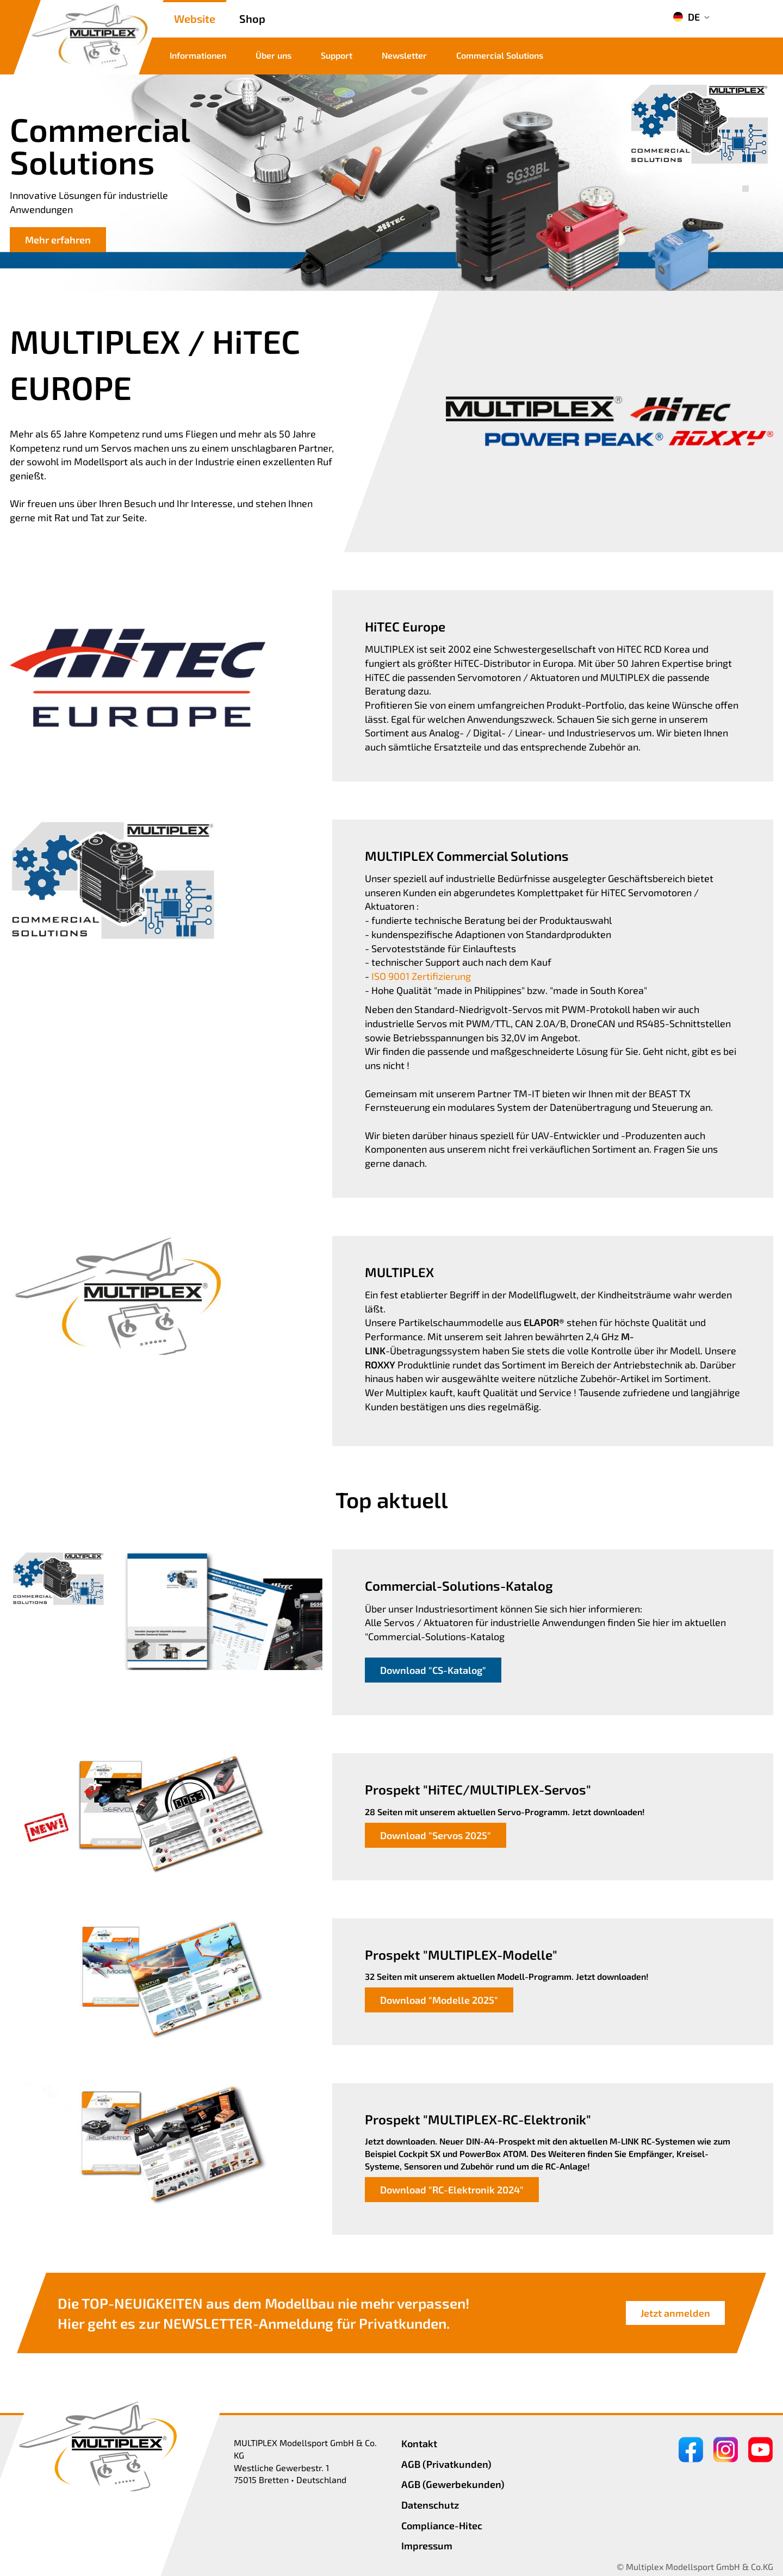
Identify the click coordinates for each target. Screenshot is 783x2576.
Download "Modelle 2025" (439, 2000)
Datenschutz (430, 2505)
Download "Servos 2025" (435, 1835)
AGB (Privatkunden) (446, 2464)
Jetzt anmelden (675, 2313)
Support (336, 55)
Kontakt (419, 2443)
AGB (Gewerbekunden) (453, 2484)
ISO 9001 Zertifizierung (421, 976)
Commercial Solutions (499, 55)
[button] (745, 176)
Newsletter (404, 55)
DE (686, 16)
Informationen (198, 55)
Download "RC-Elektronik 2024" (452, 2190)
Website (194, 18)
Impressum (426, 2546)
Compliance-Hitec (441, 2525)
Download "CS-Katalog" (433, 1670)
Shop (252, 18)
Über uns (273, 55)
